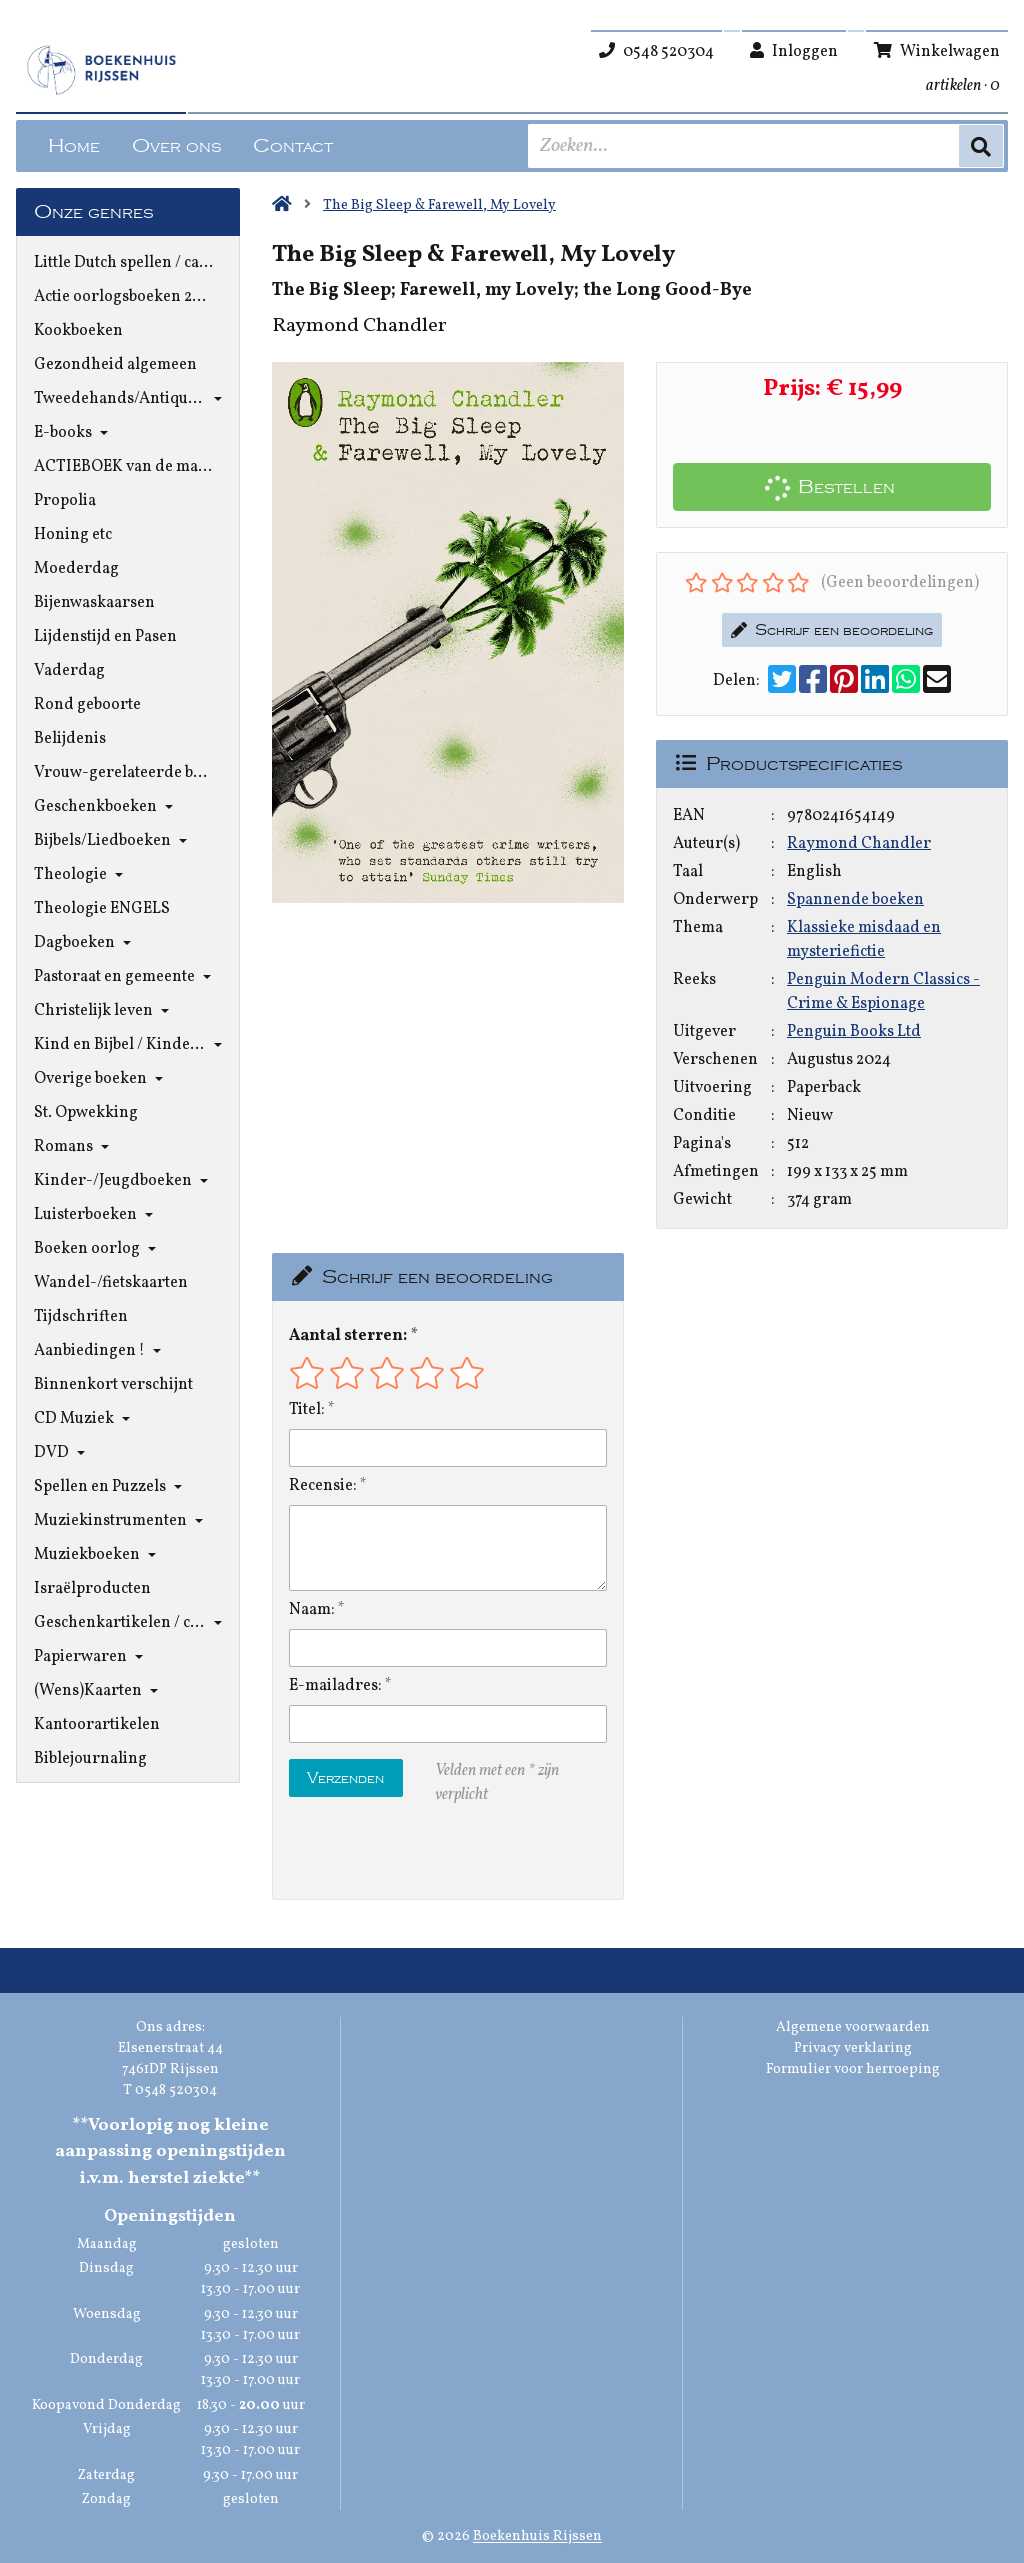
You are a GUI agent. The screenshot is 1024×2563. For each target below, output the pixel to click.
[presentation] (417, 1853)
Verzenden (345, 1778)
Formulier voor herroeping (853, 2069)
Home (74, 146)
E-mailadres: (335, 1686)
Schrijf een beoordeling (832, 630)
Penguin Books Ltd (854, 1032)
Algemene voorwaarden (853, 2027)
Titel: (307, 1410)
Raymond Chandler (859, 844)
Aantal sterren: (348, 1336)
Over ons (176, 146)
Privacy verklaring (853, 2048)
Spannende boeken (855, 900)
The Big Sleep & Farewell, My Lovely (439, 205)
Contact (293, 146)
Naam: (312, 1610)
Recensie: (323, 1486)
